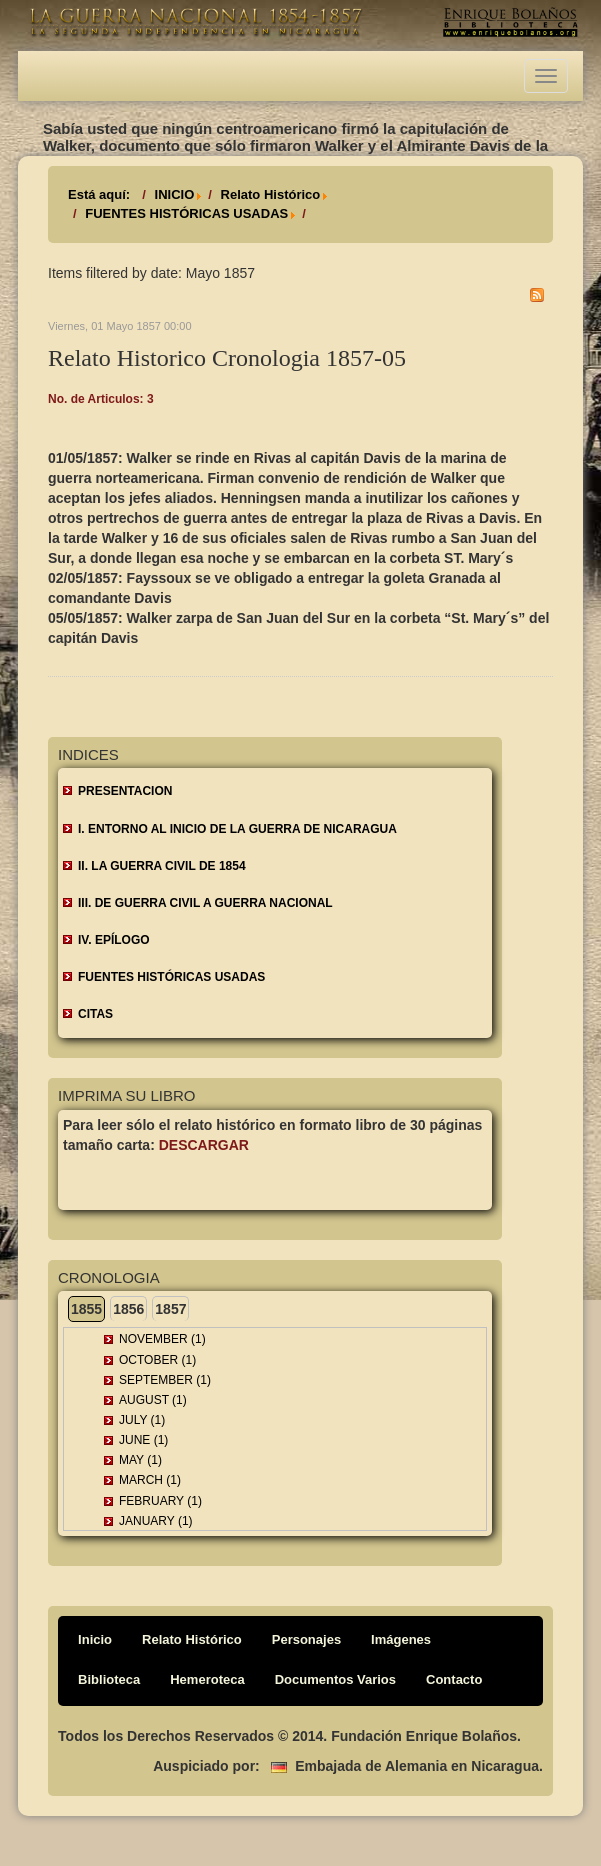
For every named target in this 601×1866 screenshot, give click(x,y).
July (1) (142, 1420)
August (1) (153, 1400)
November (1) (162, 1339)
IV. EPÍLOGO (114, 940)
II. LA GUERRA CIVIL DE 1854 (162, 866)
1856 (128, 1309)
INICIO (175, 194)
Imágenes (401, 1639)
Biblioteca (109, 1679)
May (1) (140, 1460)
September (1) (165, 1380)
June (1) (143, 1440)
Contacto (454, 1679)
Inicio (95, 1639)
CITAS (95, 1014)
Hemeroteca (207, 1679)
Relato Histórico (271, 194)
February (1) (160, 1501)
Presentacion (125, 791)
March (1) (150, 1480)
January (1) (156, 1521)
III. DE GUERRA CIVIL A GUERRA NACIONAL (205, 903)
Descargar (204, 1145)
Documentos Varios (335, 1679)
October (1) (157, 1360)
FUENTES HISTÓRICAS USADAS (186, 213)
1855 (86, 1309)
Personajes (306, 1639)
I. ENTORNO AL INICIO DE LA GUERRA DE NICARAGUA (237, 829)
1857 (170, 1309)
